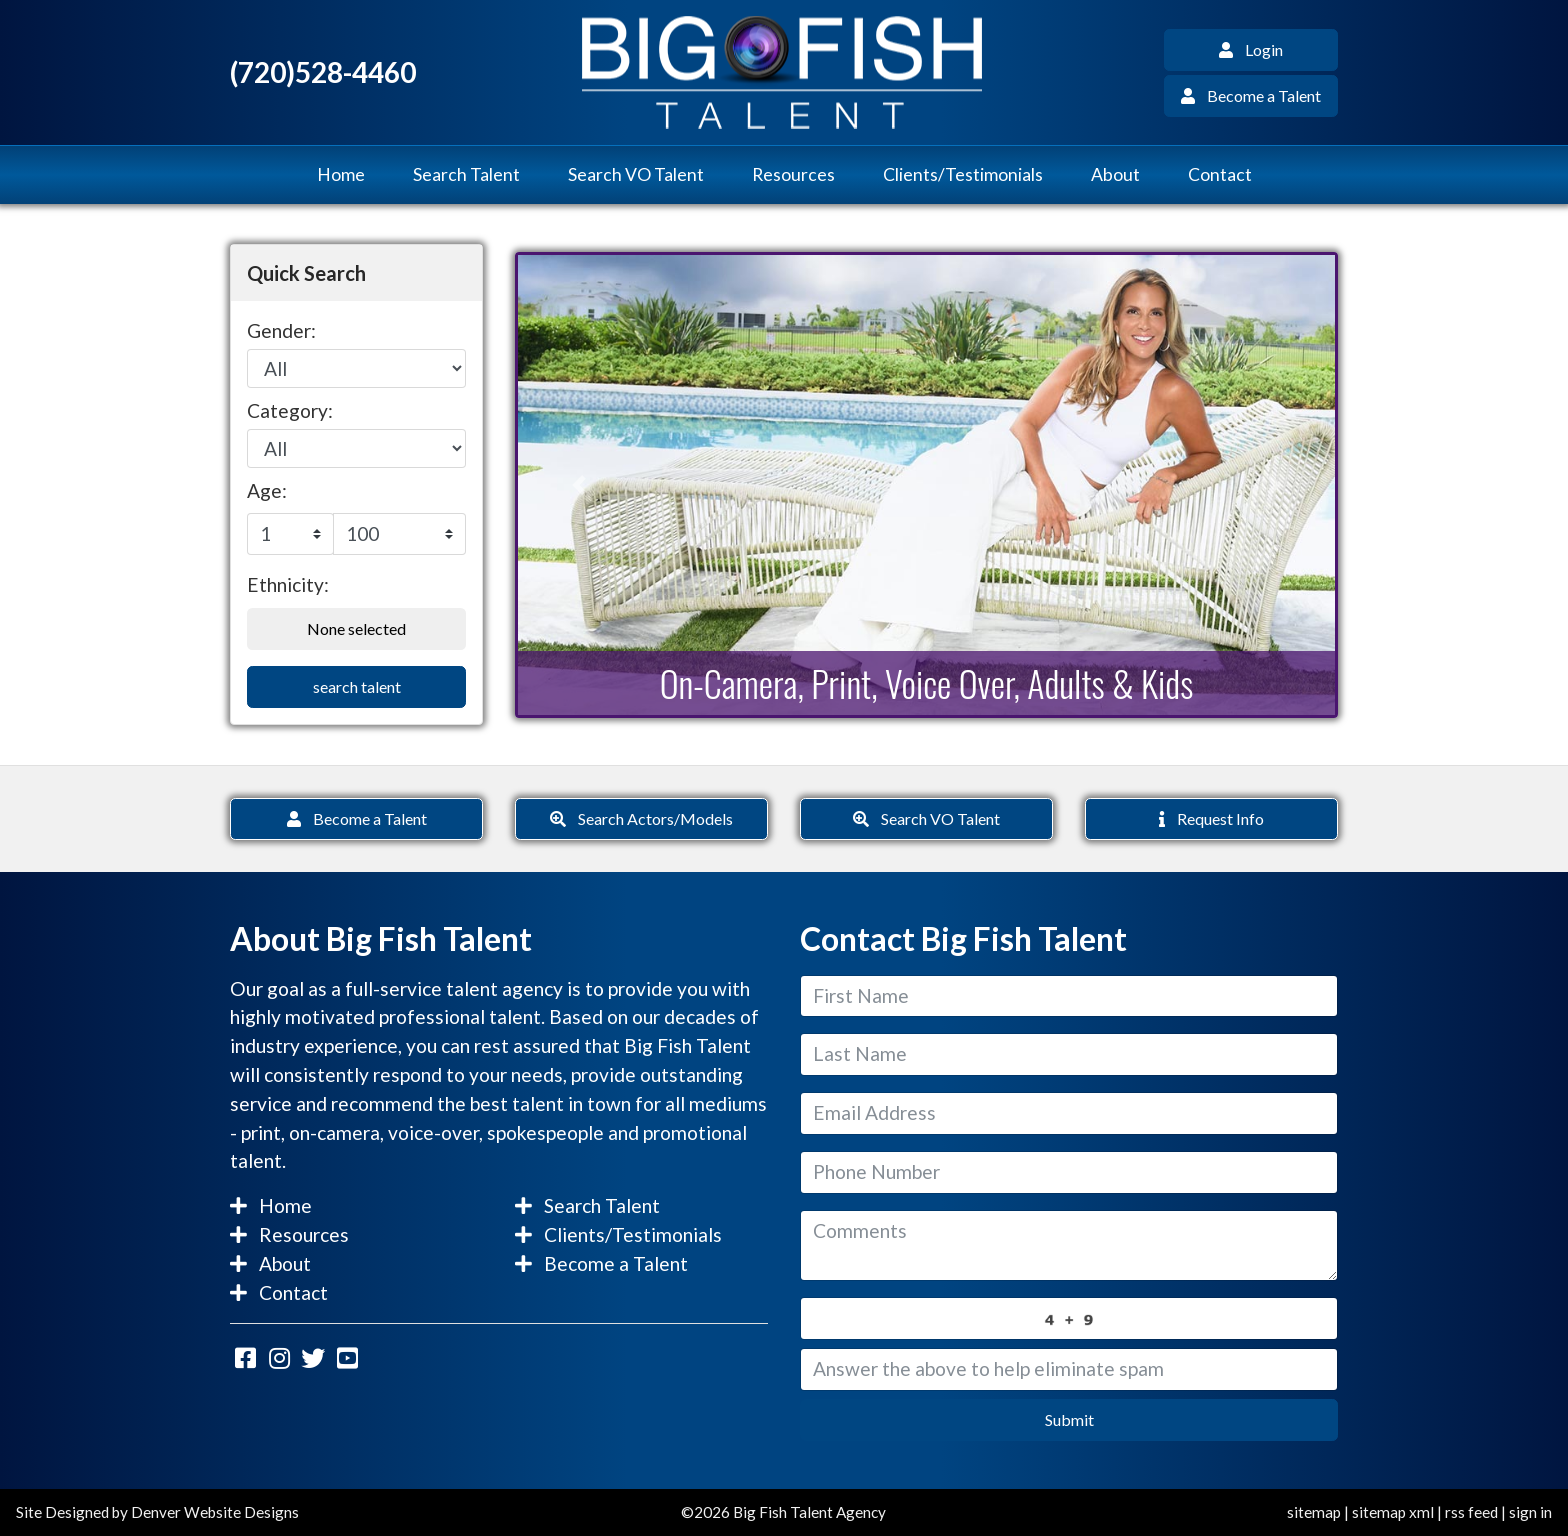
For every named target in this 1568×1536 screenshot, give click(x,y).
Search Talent (466, 174)
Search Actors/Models (641, 818)
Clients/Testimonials (963, 174)
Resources (793, 174)
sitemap (1314, 1512)
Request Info (1211, 818)
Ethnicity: (288, 584)
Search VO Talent (636, 174)
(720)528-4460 (323, 72)
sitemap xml (1393, 1512)
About (1115, 174)
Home (341, 174)
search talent (357, 686)
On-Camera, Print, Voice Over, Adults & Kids (927, 682)
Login (1251, 49)
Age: (267, 490)
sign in (1530, 1512)
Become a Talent (1251, 95)
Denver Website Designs (215, 1512)
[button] (579, 485)
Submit (1069, 1419)
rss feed (1471, 1512)
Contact (1220, 174)
